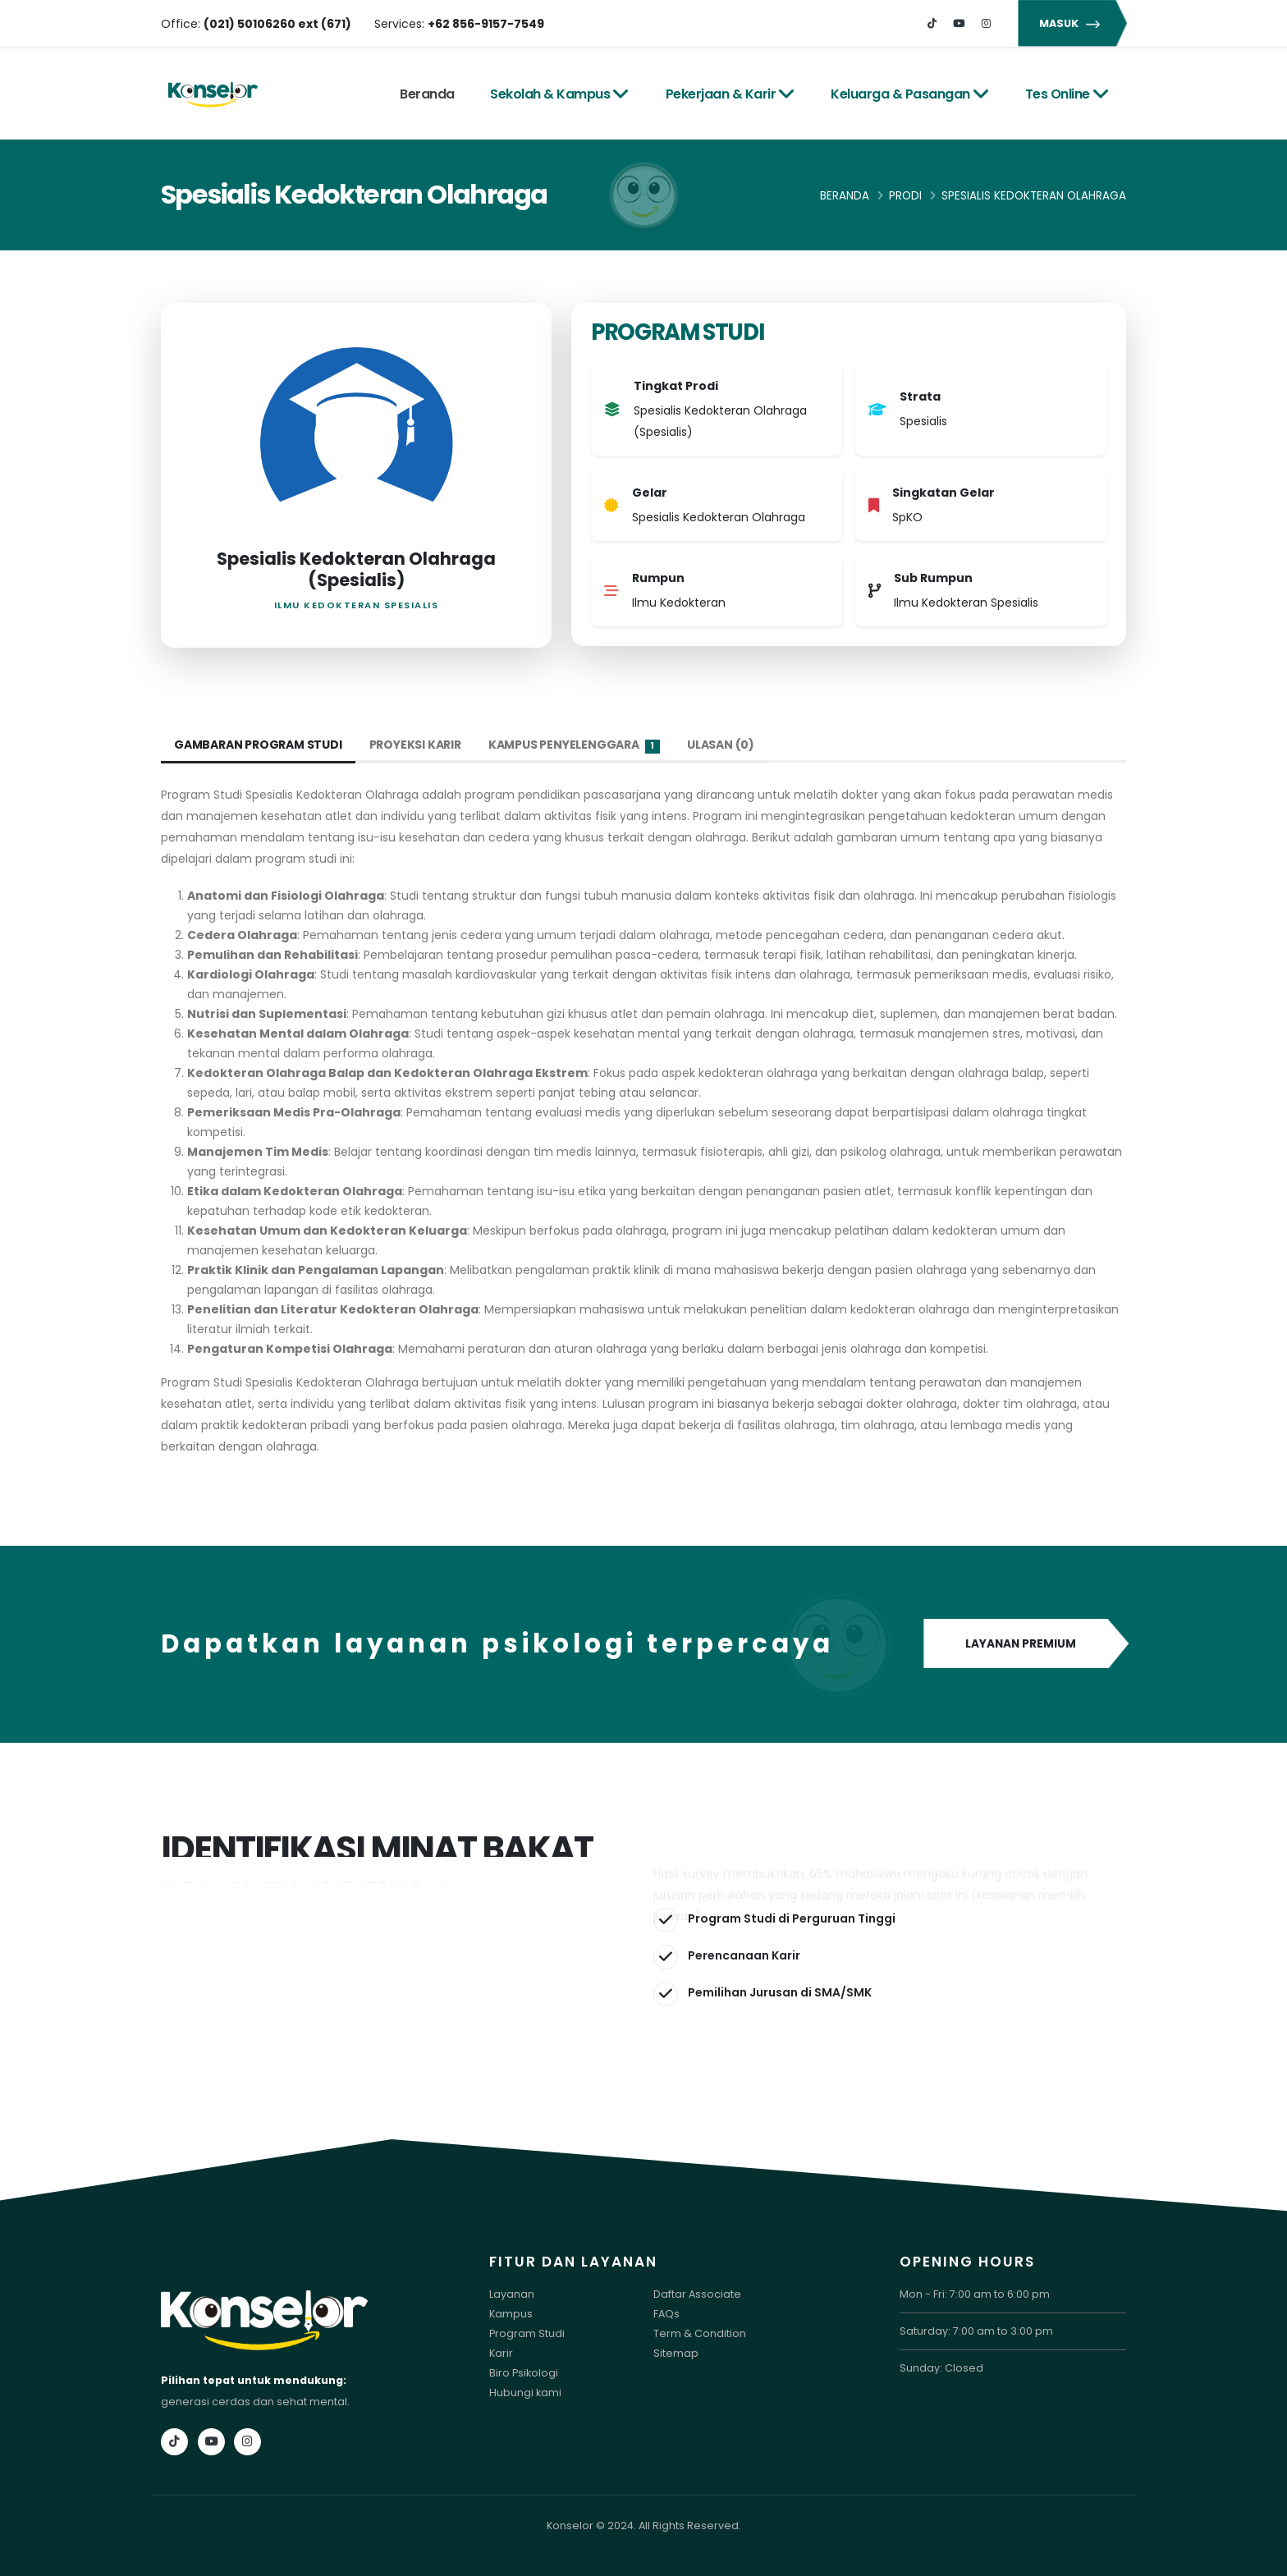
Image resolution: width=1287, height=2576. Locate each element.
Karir (501, 2353)
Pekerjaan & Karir (730, 94)
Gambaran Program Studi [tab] (258, 744)
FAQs (666, 2314)
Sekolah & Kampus (560, 94)
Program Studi (527, 2333)
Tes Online (1067, 94)
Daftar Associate (697, 2294)
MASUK (1072, 23)
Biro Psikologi (523, 2373)
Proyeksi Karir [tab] (415, 744)
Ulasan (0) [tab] (720, 744)
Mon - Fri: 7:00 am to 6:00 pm (975, 2294)
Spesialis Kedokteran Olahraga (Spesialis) (356, 569)
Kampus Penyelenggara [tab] (574, 745)
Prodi (905, 196)
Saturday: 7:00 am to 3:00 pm (976, 2331)
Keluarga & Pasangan (910, 94)
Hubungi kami (525, 2393)
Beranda (427, 94)
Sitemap (675, 2353)
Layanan (511, 2294)
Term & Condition (699, 2333)
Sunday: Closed (941, 2368)
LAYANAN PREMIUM (1024, 1644)
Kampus (511, 2314)
